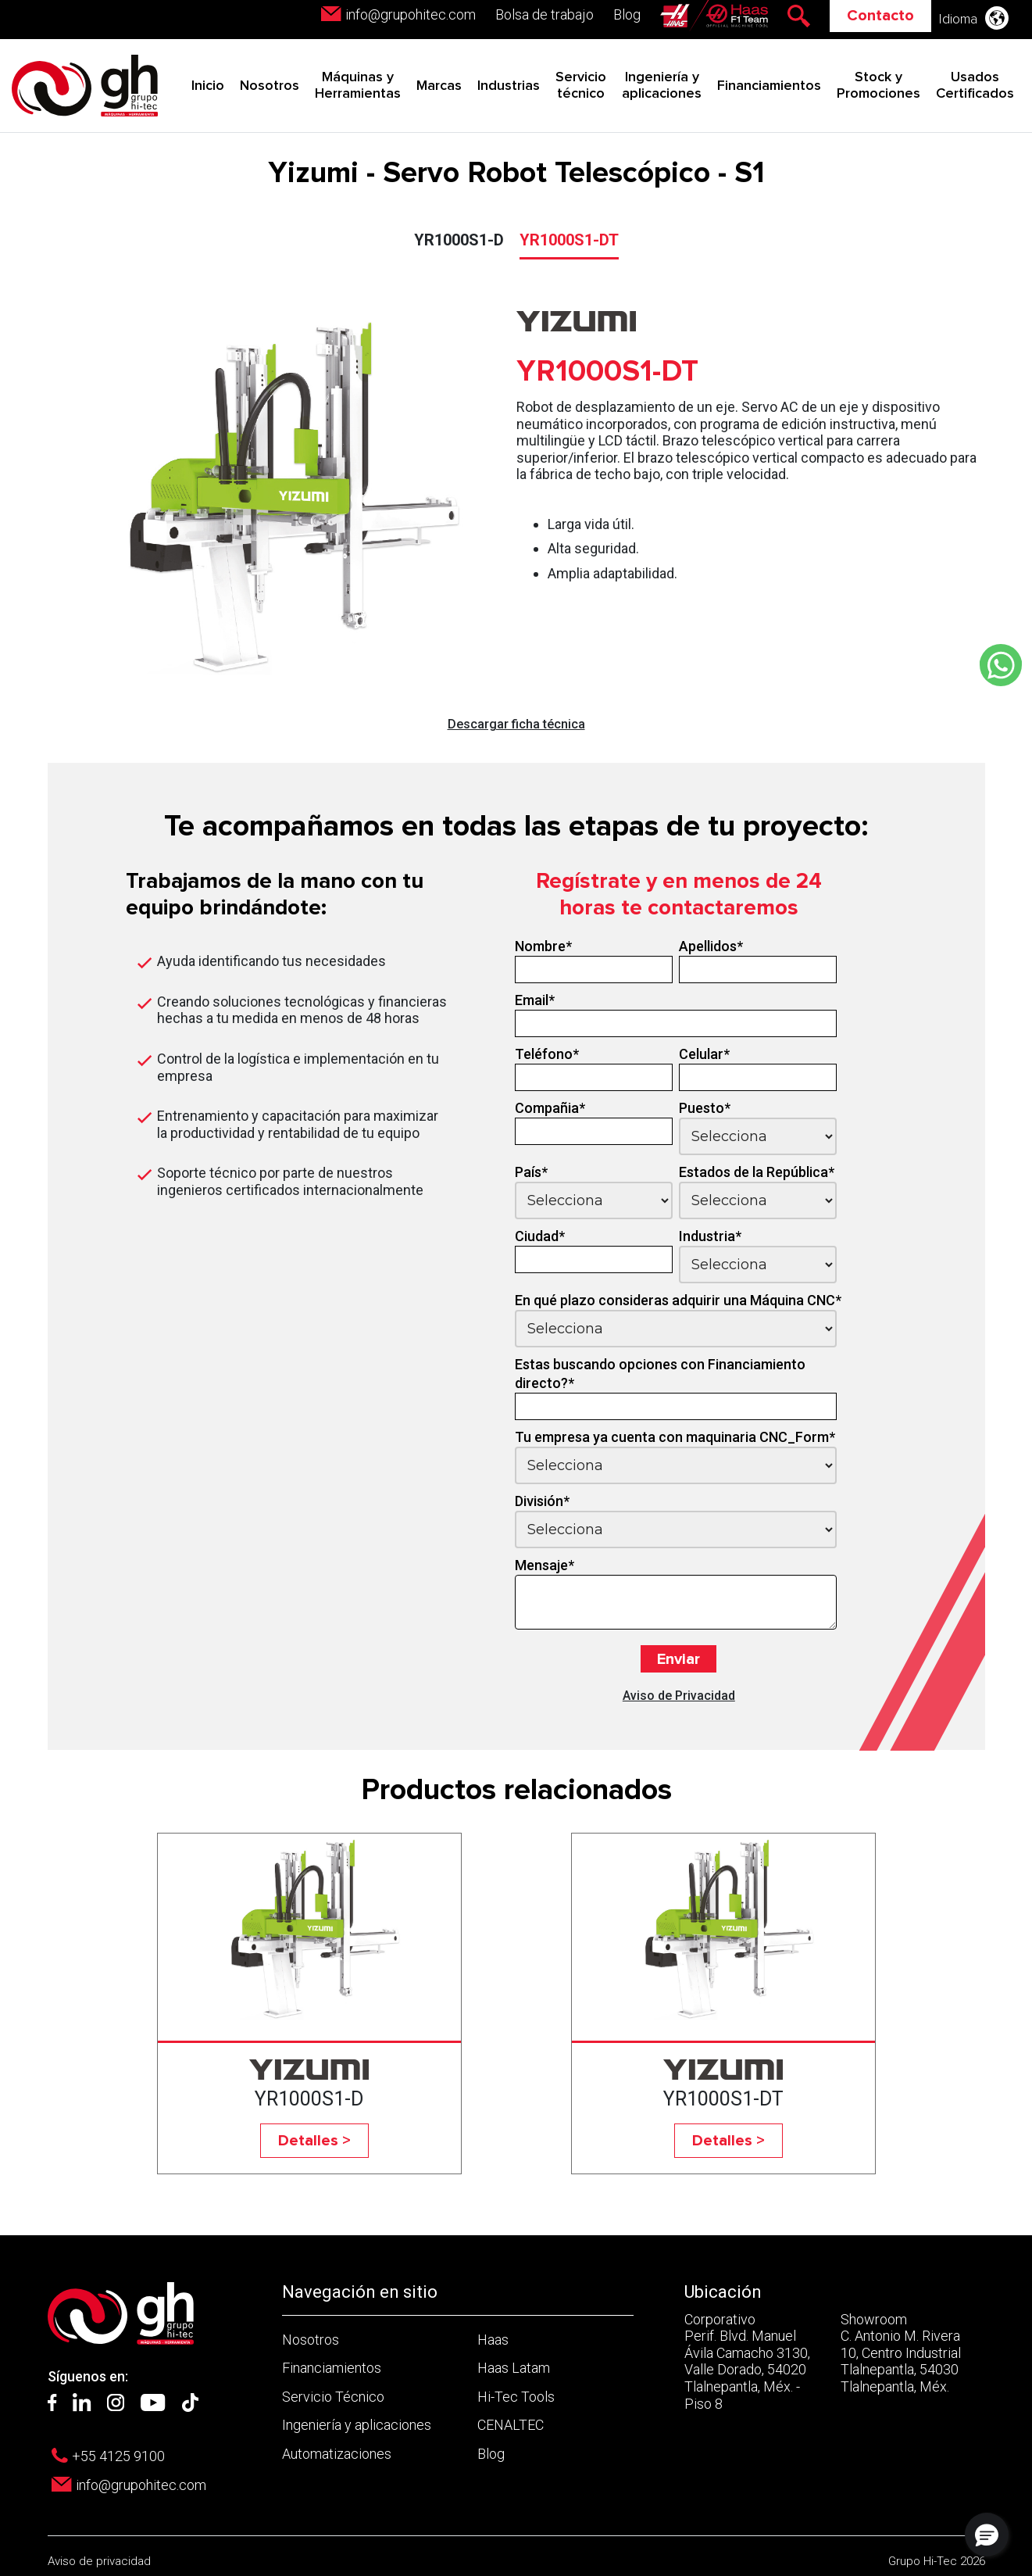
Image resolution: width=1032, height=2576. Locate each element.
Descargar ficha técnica (516, 724)
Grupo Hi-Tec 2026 (936, 2561)
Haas (493, 2339)
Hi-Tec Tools (516, 2396)
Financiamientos (769, 86)
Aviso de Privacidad (679, 1695)
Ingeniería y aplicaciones (356, 2425)
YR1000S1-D (459, 240)
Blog (627, 14)
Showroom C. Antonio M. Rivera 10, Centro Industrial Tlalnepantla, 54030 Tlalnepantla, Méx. (901, 2353)
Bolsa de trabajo (544, 14)
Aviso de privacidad (99, 2561)
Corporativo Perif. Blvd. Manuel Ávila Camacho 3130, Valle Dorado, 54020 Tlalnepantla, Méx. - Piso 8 (747, 2361)
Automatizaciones (336, 2453)
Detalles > (314, 2140)
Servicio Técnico (333, 2396)
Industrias (508, 86)
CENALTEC (510, 2425)
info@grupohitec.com (410, 14)
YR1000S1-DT (569, 240)
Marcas (439, 86)
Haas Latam (513, 2368)
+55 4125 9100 (118, 2456)
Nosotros (269, 86)
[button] (987, 2534)
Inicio (207, 86)
